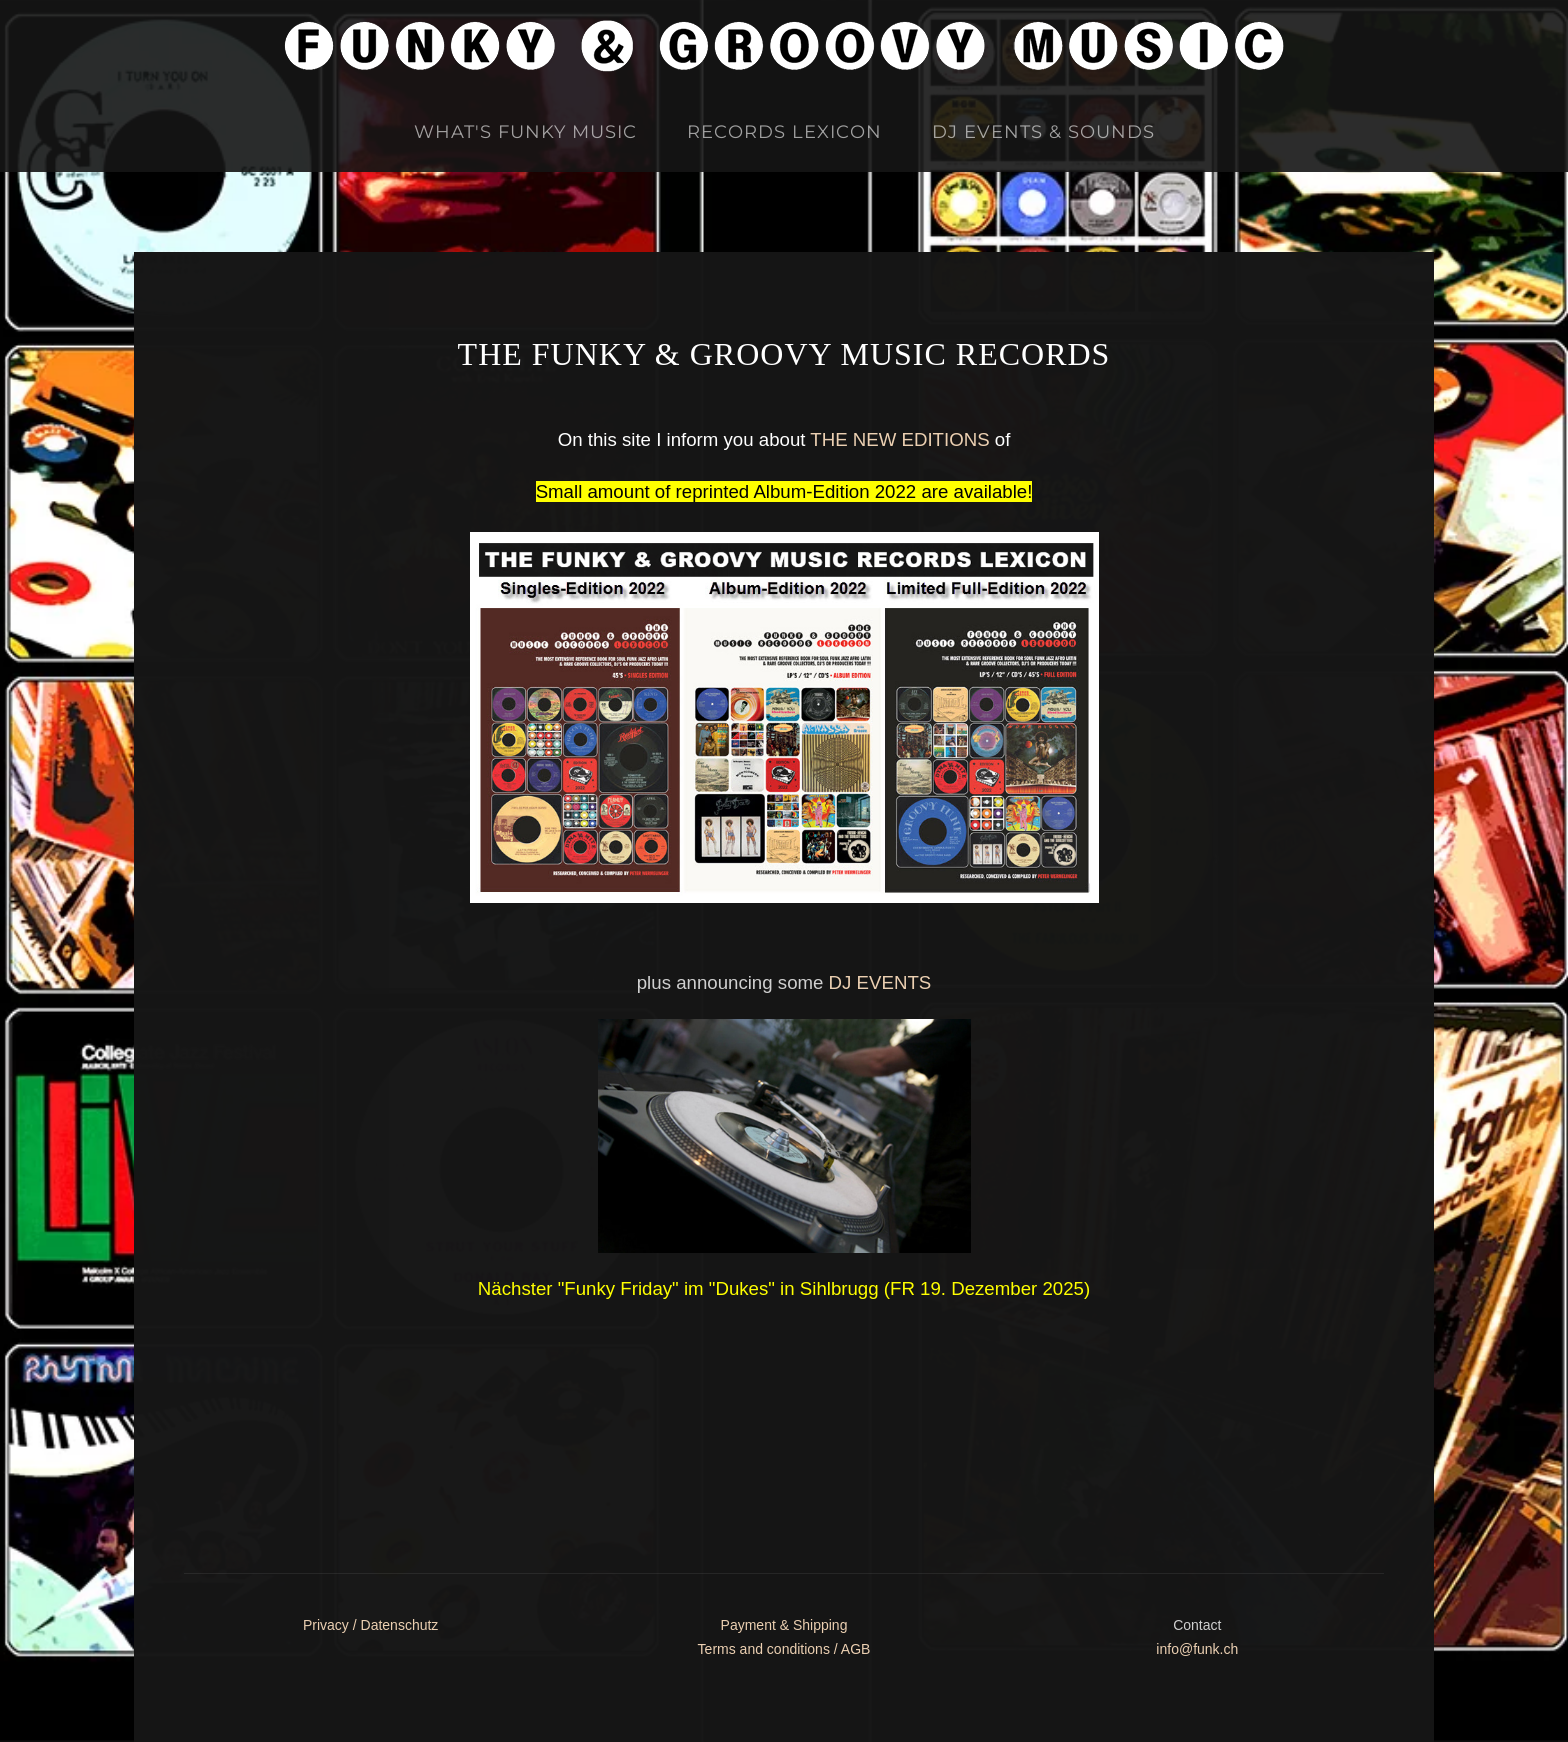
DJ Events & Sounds (1043, 132)
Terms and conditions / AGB (784, 1649)
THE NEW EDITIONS (899, 439)
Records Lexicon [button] (784, 132)
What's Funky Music (525, 132)
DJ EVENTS (880, 982)
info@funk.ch (1197, 1649)
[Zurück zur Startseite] (784, 46)
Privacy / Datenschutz (370, 1625)
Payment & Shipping (784, 1625)
